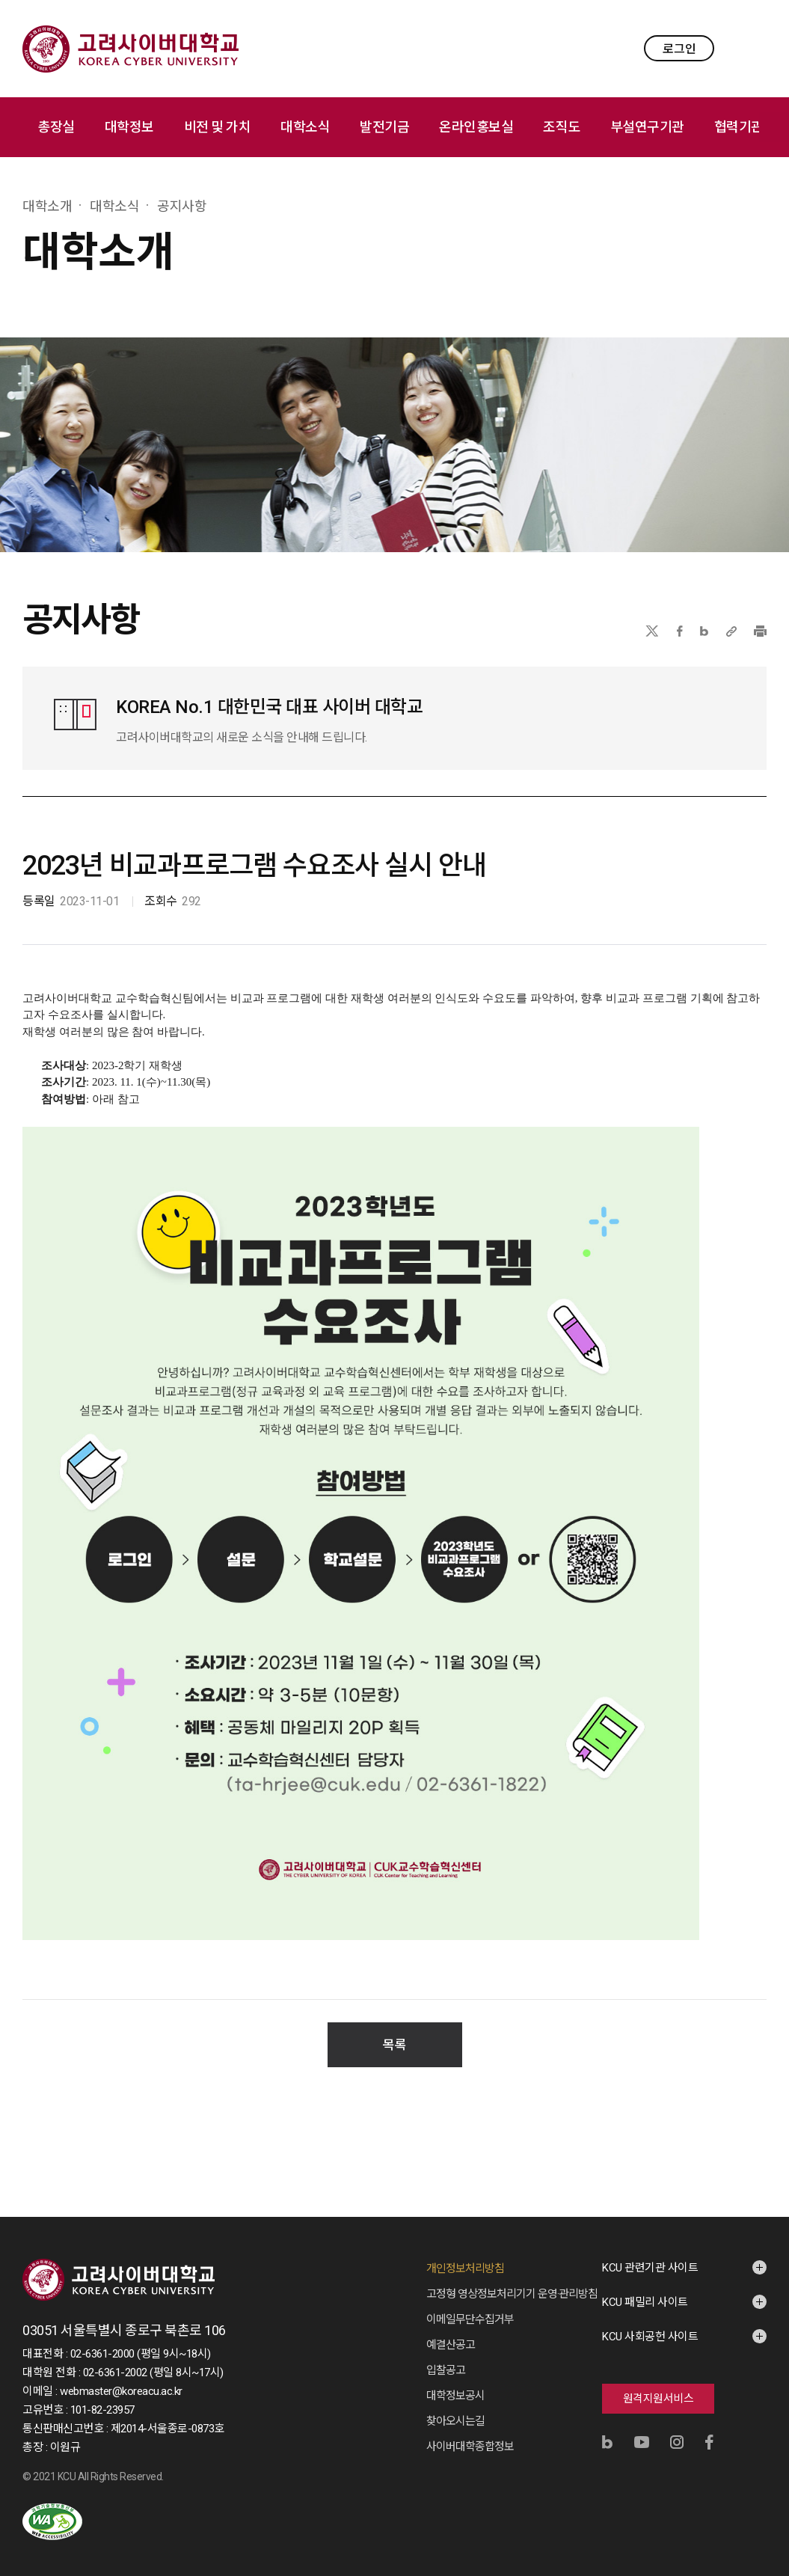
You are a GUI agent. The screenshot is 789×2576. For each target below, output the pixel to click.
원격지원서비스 (658, 2383)
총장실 (56, 127)
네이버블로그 (704, 631)
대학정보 (129, 127)
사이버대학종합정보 (470, 2431)
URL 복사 (731, 631)
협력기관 (739, 127)
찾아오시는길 (455, 2406)
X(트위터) (652, 631)
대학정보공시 (455, 2380)
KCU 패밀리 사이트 (645, 2287)
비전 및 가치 (217, 127)
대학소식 (305, 127)
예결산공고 (450, 2330)
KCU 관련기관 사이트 (650, 2253)
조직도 (561, 127)
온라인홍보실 (476, 127)
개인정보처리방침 (465, 2253)
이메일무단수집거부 (470, 2304)
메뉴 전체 (774, 127)
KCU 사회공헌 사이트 (650, 2321)
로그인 (679, 49)
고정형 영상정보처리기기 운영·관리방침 (512, 2279)
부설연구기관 (647, 127)
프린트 (760, 631)
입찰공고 (445, 2355)
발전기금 (384, 127)
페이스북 (680, 631)
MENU (752, 48)
